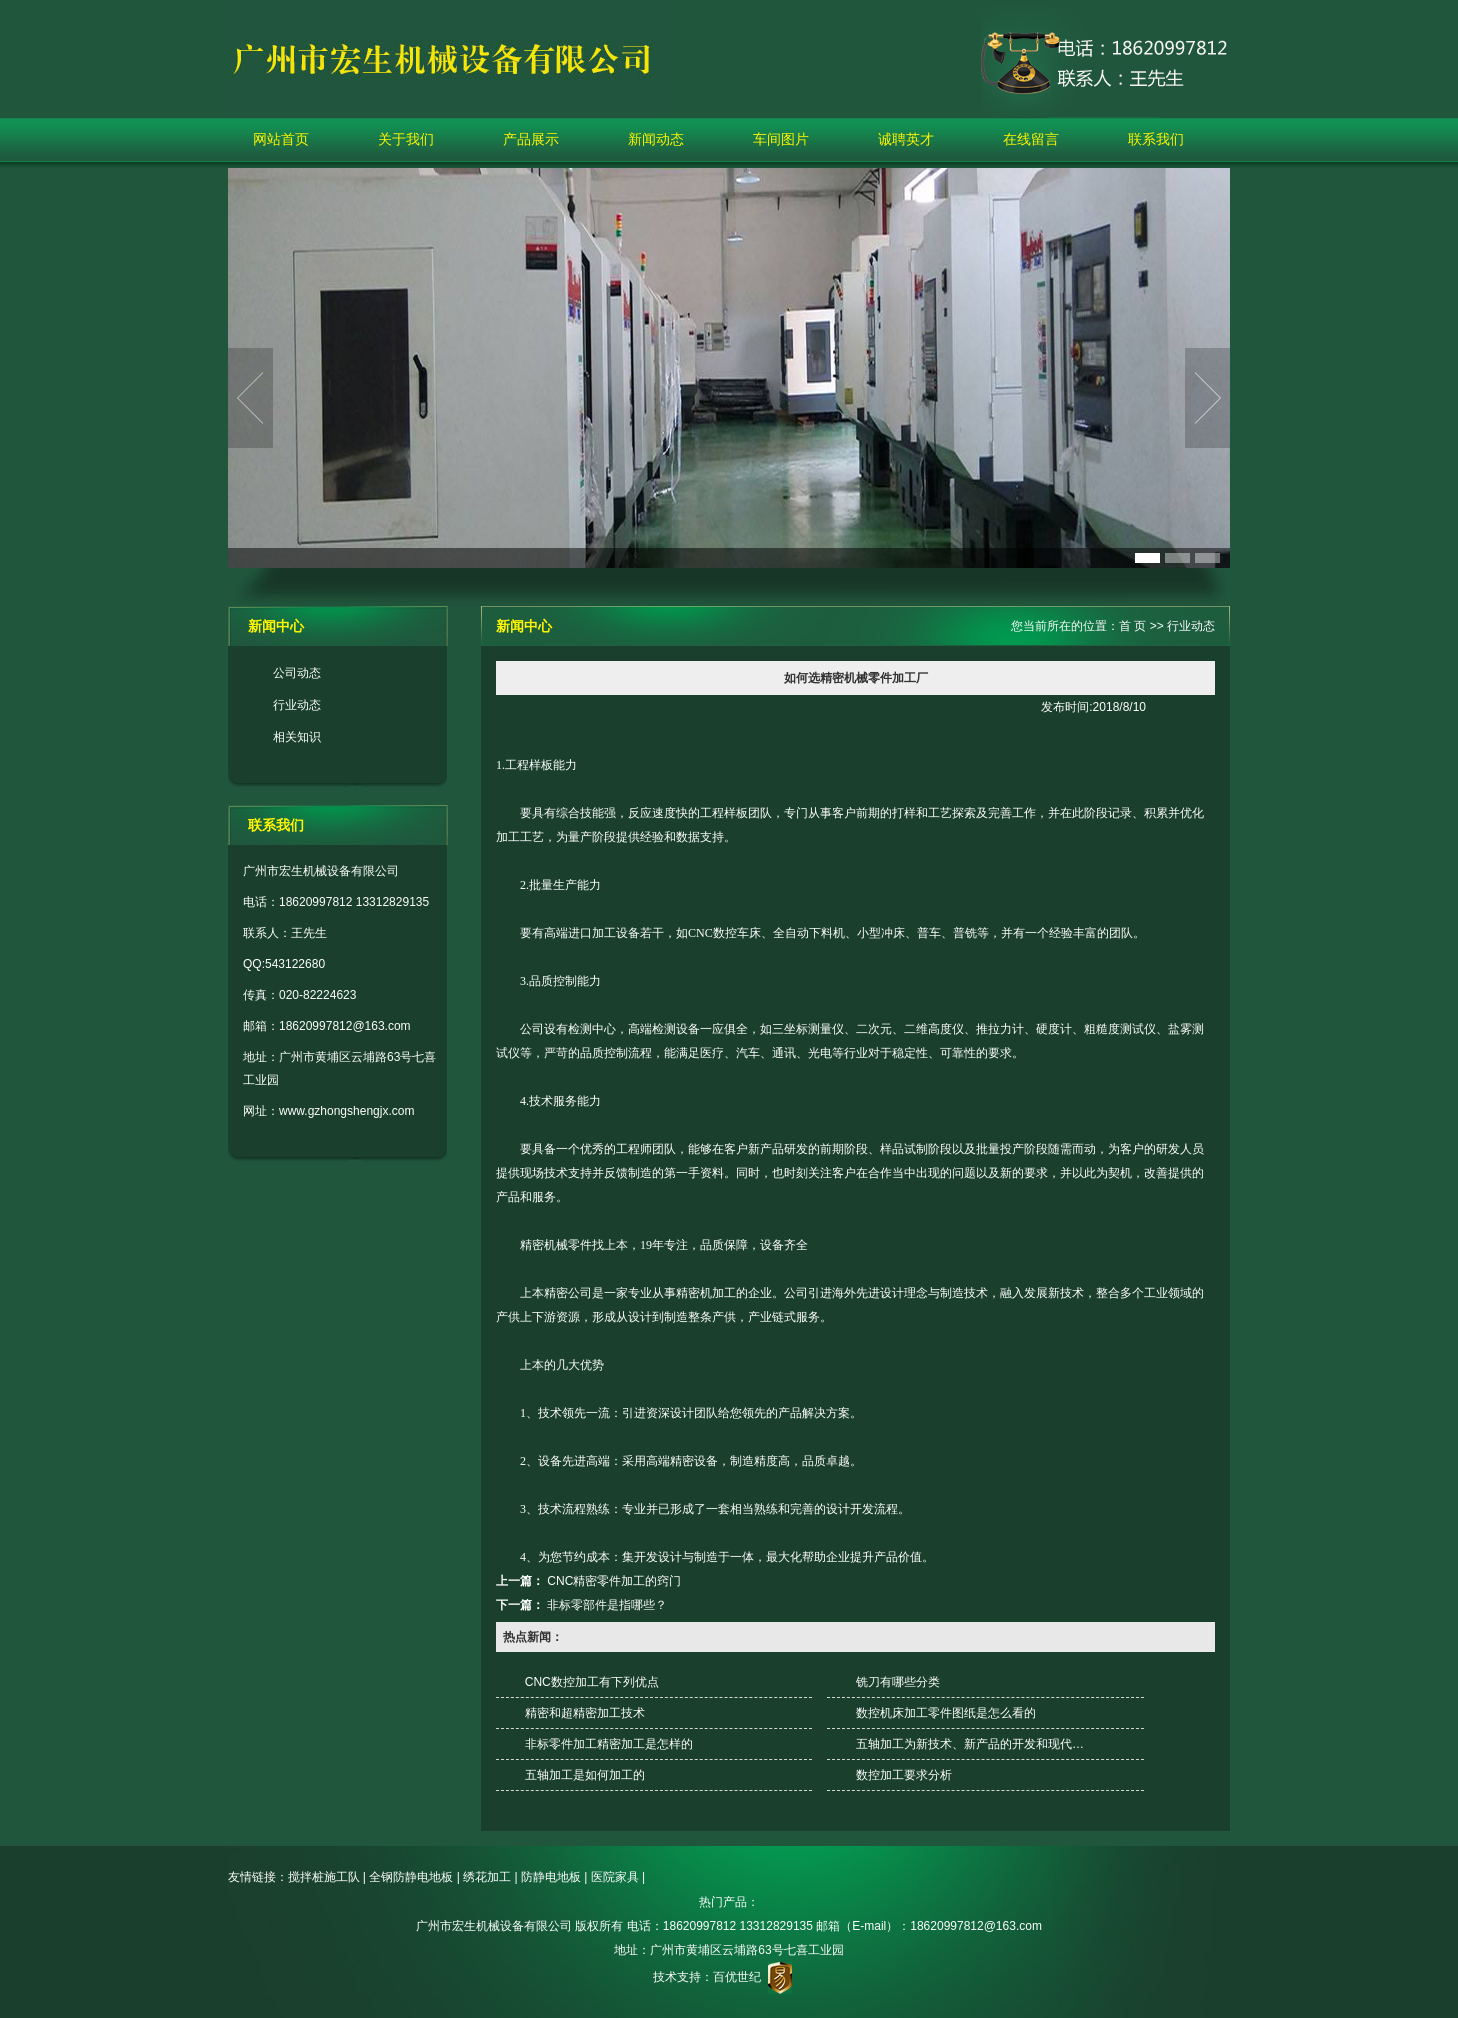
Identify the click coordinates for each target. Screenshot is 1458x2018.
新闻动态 (656, 139)
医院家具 (615, 1877)
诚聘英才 (906, 139)
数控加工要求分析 (904, 1775)
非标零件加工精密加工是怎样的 (609, 1744)
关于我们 (406, 139)
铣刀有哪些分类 (898, 1682)
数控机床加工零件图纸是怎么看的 (946, 1713)
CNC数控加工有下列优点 (592, 1682)
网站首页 (281, 139)
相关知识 (297, 737)
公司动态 (297, 673)
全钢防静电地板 (411, 1877)
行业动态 (297, 705)
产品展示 (531, 139)
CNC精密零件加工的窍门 (614, 1581)
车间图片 (781, 139)
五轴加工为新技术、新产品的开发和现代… (970, 1744)
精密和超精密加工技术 (585, 1713)
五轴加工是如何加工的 (585, 1775)
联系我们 (1156, 139)
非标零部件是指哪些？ (607, 1605)
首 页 (1132, 626)
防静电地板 (551, 1877)
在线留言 (1031, 139)
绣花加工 (487, 1877)
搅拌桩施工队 (324, 1877)
